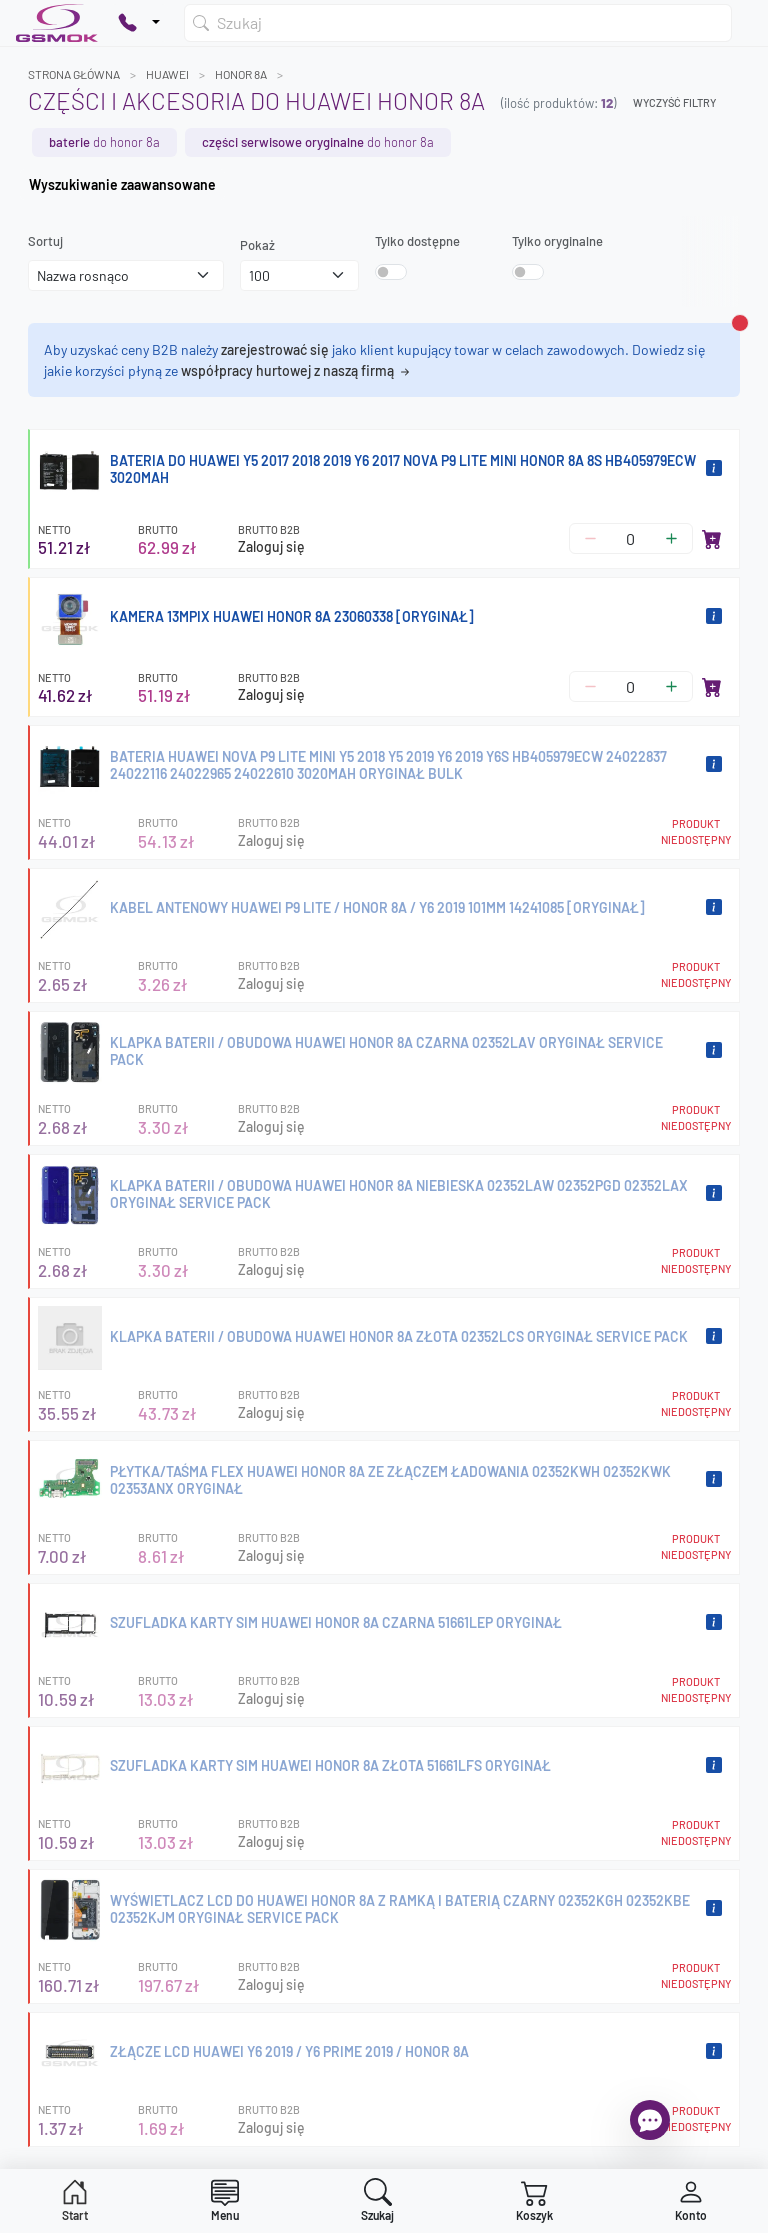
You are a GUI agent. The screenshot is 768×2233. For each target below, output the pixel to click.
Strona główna (74, 74)
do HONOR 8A (104, 142)
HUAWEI (167, 74)
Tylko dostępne (417, 241)
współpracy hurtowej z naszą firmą (297, 370)
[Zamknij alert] (740, 323)
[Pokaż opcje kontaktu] (139, 23)
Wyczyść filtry (674, 102)
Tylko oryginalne (557, 241)
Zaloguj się (271, 546)
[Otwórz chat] (650, 2120)
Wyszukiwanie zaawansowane (122, 184)
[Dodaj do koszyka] (712, 539)
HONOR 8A (241, 74)
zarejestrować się (275, 349)
